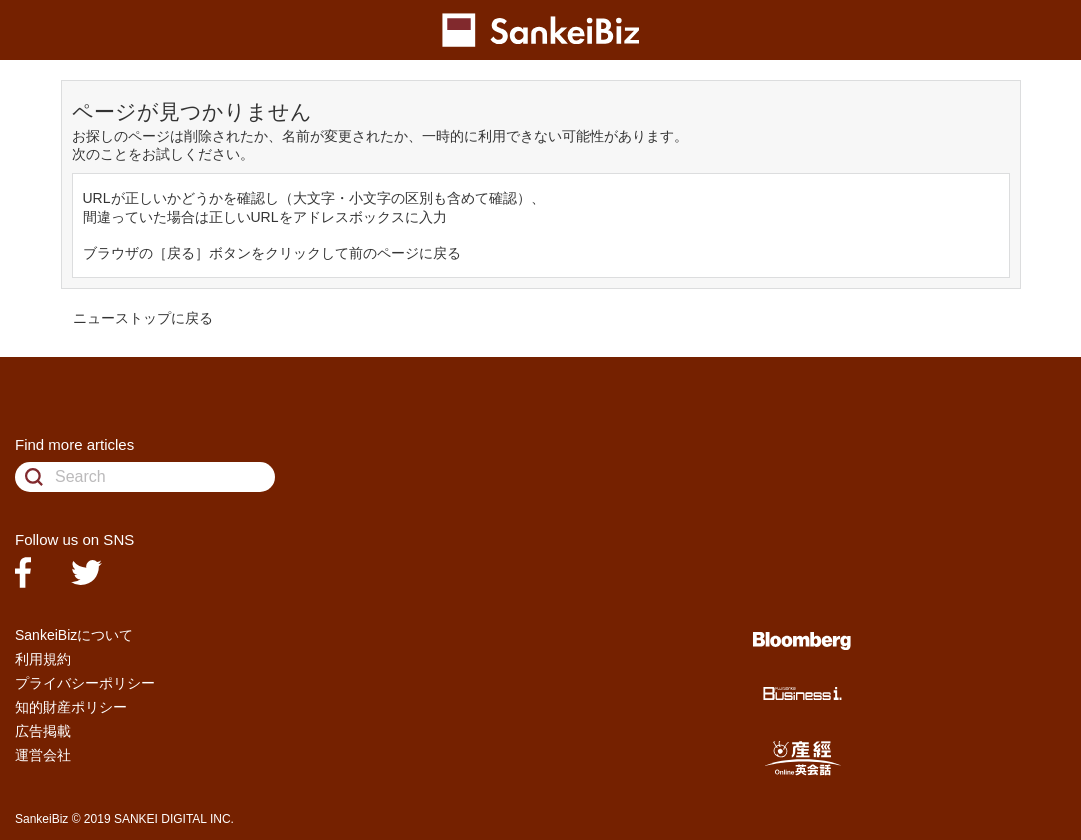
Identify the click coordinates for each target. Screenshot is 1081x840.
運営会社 (43, 755)
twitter (86, 572)
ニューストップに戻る (143, 318)
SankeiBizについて (74, 635)
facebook (23, 572)
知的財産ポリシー (71, 707)
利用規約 (43, 659)
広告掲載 (43, 731)
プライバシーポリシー (85, 683)
